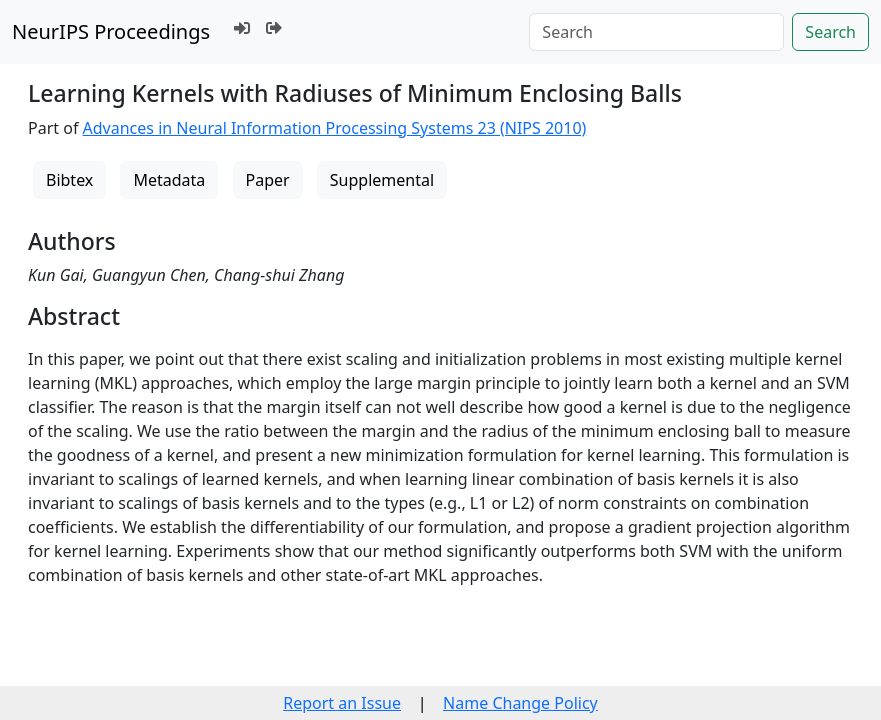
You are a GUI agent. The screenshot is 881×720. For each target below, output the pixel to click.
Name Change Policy (520, 703)
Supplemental (382, 180)
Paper (268, 180)
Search (830, 32)
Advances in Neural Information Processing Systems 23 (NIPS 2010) (335, 128)
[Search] (656, 32)
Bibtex (69, 180)
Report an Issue (342, 703)
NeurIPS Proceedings (111, 31)
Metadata (169, 180)
